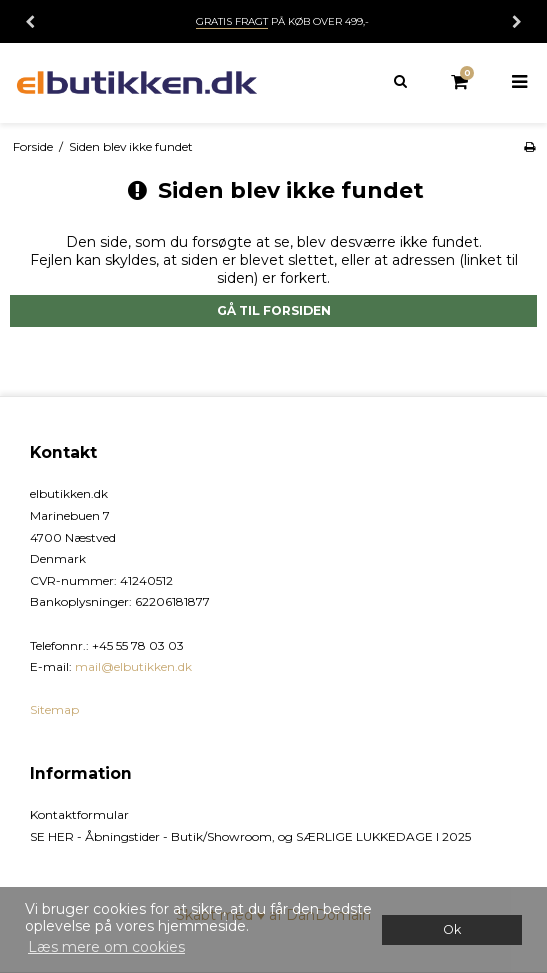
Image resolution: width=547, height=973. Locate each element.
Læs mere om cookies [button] (106, 947)
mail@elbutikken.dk (133, 666)
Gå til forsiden (274, 310)
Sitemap (54, 709)
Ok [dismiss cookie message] (452, 929)
